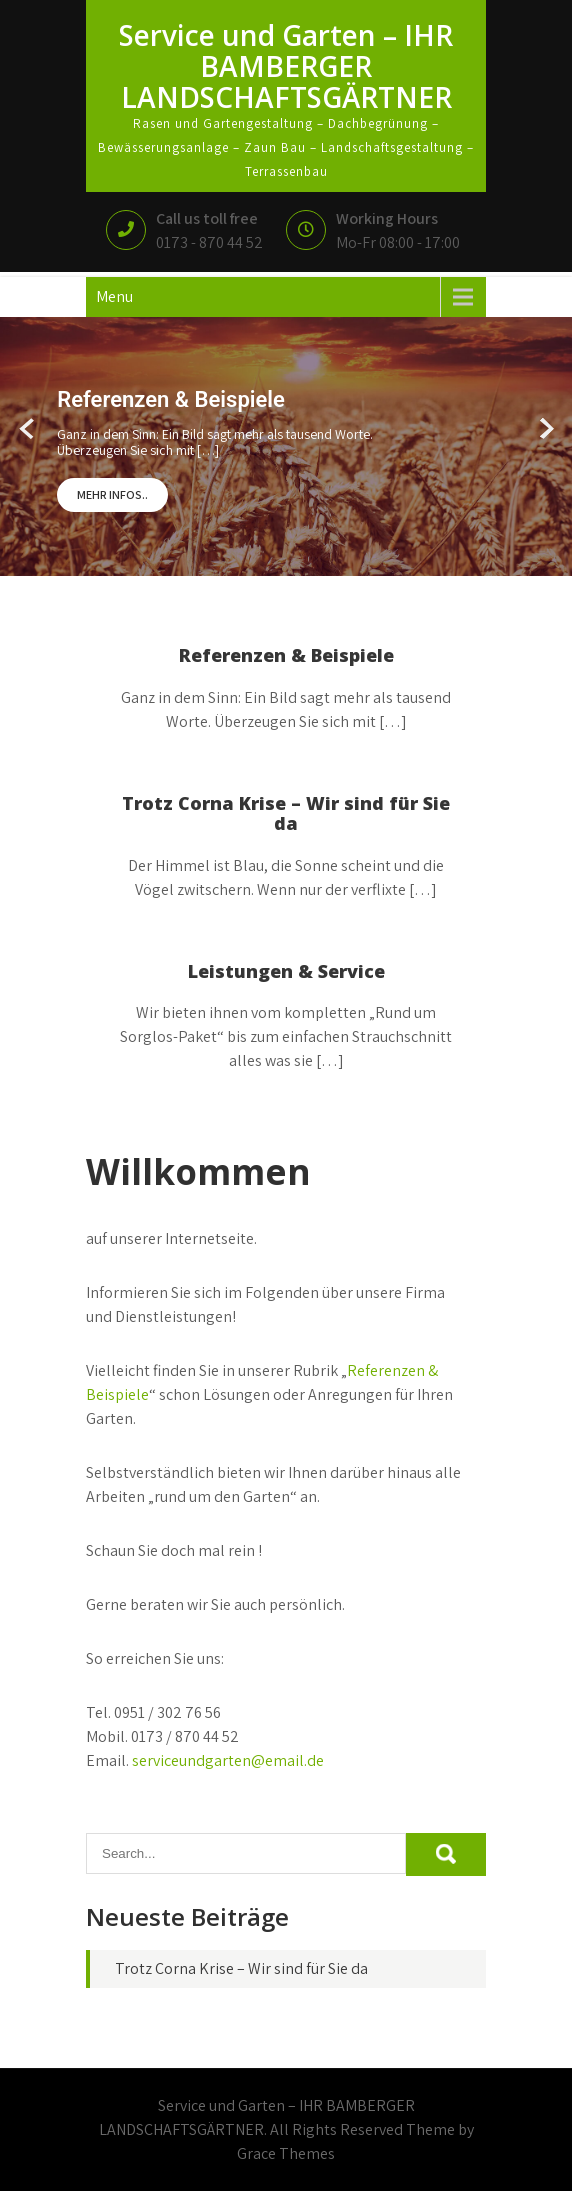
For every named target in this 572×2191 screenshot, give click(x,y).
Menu (114, 296)
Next (544, 429)
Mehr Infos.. (112, 494)
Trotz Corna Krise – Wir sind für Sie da (286, 813)
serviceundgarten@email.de (228, 1760)
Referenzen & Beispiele (286, 655)
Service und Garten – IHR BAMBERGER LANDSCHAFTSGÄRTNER (286, 66)
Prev (27, 429)
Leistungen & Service (286, 971)
